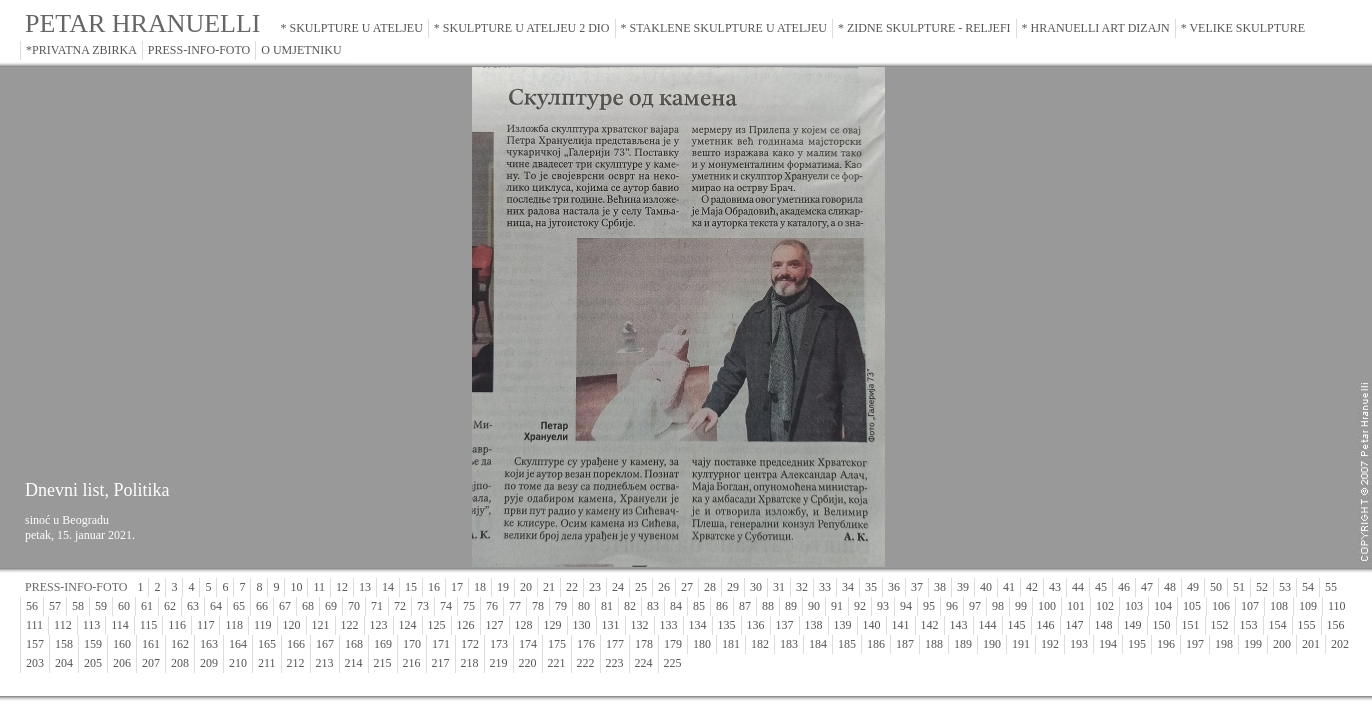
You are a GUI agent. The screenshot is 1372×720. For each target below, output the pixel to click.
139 (843, 625)
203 (35, 663)
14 (388, 587)
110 (1337, 606)
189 (963, 644)
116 (177, 625)
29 (733, 587)
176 (586, 644)
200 (1282, 644)
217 (441, 663)
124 (408, 625)
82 (630, 606)
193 (1079, 644)
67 (285, 606)
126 (466, 625)
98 (998, 606)
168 (354, 644)
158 (64, 644)
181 (731, 644)
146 (1046, 625)
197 (1195, 644)
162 (180, 644)
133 (669, 625)
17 (457, 587)
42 (1032, 587)
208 (180, 663)
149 (1133, 625)
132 (640, 625)
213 (325, 663)
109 (1308, 606)
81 (607, 606)
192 (1050, 644)
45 (1101, 587)
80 (584, 606)
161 (151, 644)
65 (239, 606)
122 (350, 625)
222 (586, 663)
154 (1278, 625)
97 (975, 606)
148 (1104, 625)
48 (1170, 587)
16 (434, 587)
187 (905, 644)
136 (756, 625)
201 (1311, 644)
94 (906, 606)
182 (760, 644)
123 (379, 625)
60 (124, 606)
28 (710, 587)
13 (365, 587)
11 (319, 587)
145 (1017, 625)
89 (791, 606)
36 (894, 587)
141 (901, 625)
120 (292, 625)
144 (988, 625)
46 (1124, 587)
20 (526, 587)
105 (1192, 606)
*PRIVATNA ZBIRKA (81, 50)
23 (595, 587)
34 (848, 587)
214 (354, 663)
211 (267, 663)
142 (930, 625)
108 (1279, 606)
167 (325, 644)
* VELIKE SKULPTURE (1243, 28)
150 (1162, 625)
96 (952, 606)
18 (480, 587)
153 (1249, 625)
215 (383, 663)
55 (1331, 587)
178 (644, 644)
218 (470, 663)
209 (209, 663)
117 (206, 625)
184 (818, 644)
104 (1163, 606)
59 (101, 606)
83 (653, 606)
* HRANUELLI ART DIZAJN (1096, 28)
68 (308, 606)
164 (238, 644)
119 (263, 625)
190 (992, 644)
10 (296, 587)
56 (32, 606)
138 (814, 625)
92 (860, 606)
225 (673, 663)
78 (538, 606)
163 (209, 644)
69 (331, 606)
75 (469, 606)
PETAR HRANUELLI (143, 23)
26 (664, 587)
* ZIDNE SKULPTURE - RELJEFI (924, 28)
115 (149, 625)
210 (238, 663)
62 (170, 606)
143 (959, 625)
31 (779, 587)
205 (93, 663)
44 (1078, 587)
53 (1285, 587)
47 (1147, 587)
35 (871, 587)
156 (1336, 625)
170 (412, 644)
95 (929, 606)
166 (296, 644)
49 (1193, 587)
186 (876, 644)
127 (495, 625)
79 (561, 606)
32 (802, 587)
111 (34, 625)
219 (499, 663)
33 (825, 587)
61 (147, 606)
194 (1108, 644)
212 (296, 663)
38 (940, 587)
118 (234, 625)
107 (1250, 606)
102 (1105, 606)
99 (1021, 606)
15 (411, 587)
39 (963, 587)
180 (702, 644)
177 (615, 644)
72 (400, 606)
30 (756, 587)
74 (446, 606)
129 (553, 625)
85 (699, 606)
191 (1021, 644)
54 (1308, 587)
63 (193, 606)
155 (1307, 625)
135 (727, 625)
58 (78, 606)
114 (120, 625)
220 (528, 663)
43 (1055, 587)
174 (528, 644)
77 (515, 606)
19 (503, 587)
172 (470, 644)
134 (698, 625)
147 (1075, 625)
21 (549, 587)
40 (986, 587)
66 (262, 606)
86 (722, 606)
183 (789, 644)
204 (64, 663)
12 (342, 587)
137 (785, 625)
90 (814, 606)
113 (92, 625)
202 (1340, 644)
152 (1220, 625)
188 (934, 644)
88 (768, 606)
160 (122, 644)
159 (93, 644)
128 (524, 625)
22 (572, 587)
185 (847, 644)
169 (383, 644)
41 (1009, 587)
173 (499, 644)
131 (611, 625)
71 (377, 606)
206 (122, 663)
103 (1134, 606)
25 (641, 587)
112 (63, 625)
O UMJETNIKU (301, 50)
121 (321, 625)
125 (437, 625)
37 (917, 587)
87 (745, 606)
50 (1216, 587)
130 (582, 625)
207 (151, 663)
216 (412, 663)
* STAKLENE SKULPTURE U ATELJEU (724, 28)
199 (1253, 644)
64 (216, 606)
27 (687, 587)
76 (492, 606)
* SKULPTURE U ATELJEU (352, 28)
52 (1262, 587)
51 (1239, 587)
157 (35, 644)
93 (883, 606)
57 (55, 606)
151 (1191, 625)
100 (1047, 606)
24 (618, 587)
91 (837, 606)
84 (676, 606)
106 (1221, 606)
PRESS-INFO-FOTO (199, 50)
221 (557, 663)
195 (1137, 644)
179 (673, 644)
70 (354, 606)
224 (644, 663)
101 (1076, 606)
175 (557, 644)
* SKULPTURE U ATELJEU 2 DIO (522, 28)
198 (1224, 644)
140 (872, 625)
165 (267, 644)
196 (1166, 644)
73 (423, 606)
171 (441, 644)
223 (615, 663)
